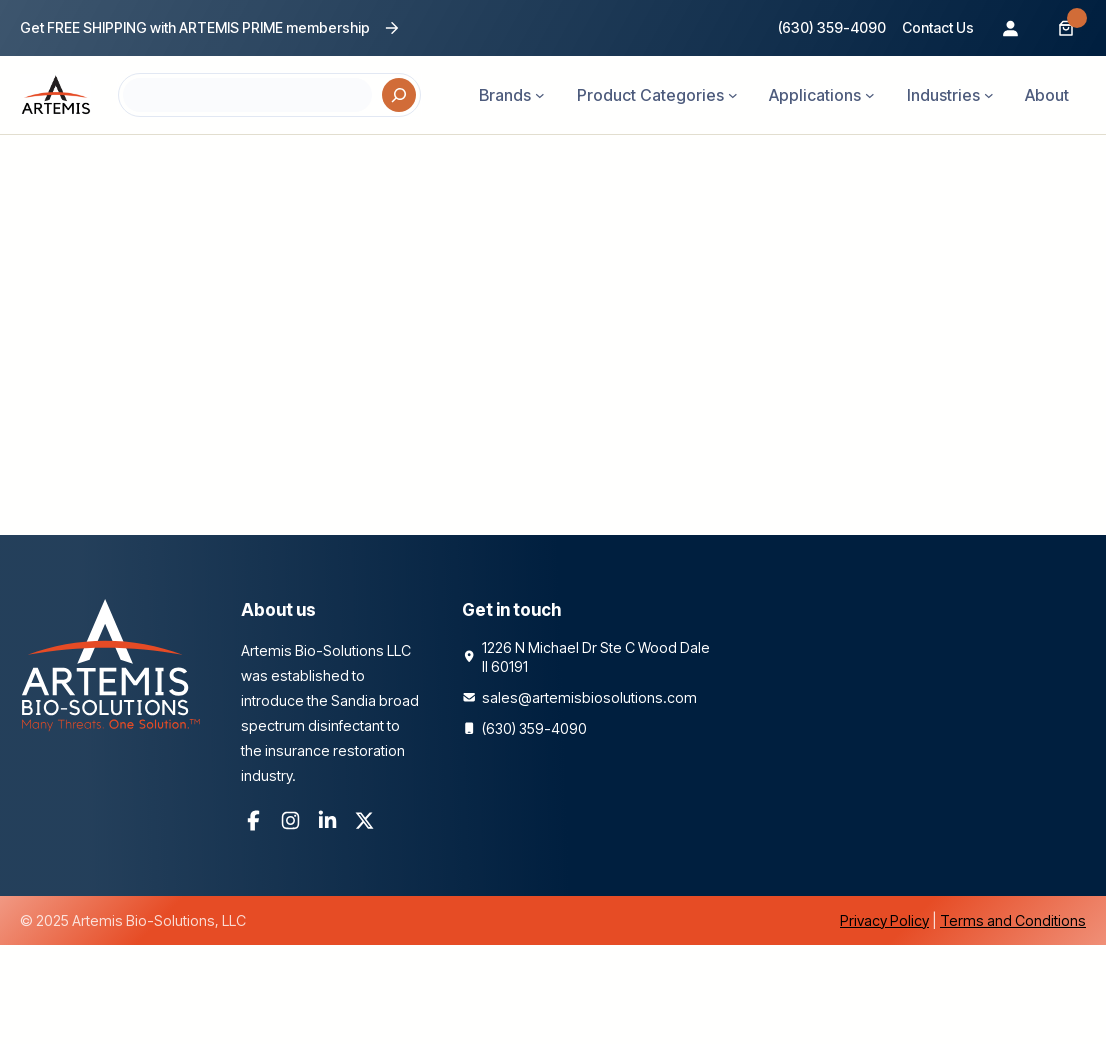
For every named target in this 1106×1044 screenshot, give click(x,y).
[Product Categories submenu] (733, 95)
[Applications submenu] (870, 95)
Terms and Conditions (1013, 920)
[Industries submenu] (989, 95)
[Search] (399, 95)
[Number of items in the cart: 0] (1066, 28)
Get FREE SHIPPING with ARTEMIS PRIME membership (195, 27)
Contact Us (938, 27)
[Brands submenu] (540, 95)
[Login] (1010, 28)
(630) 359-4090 (832, 27)
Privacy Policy (884, 920)
